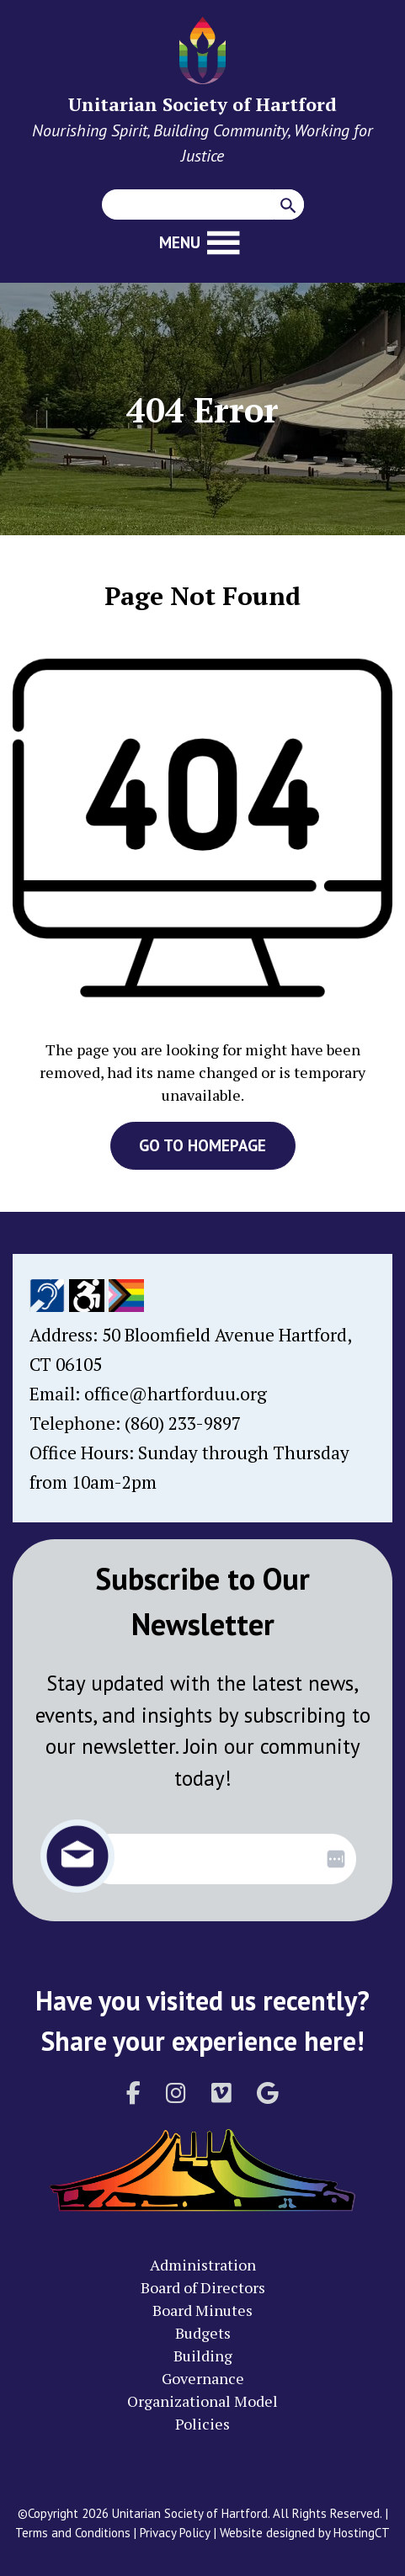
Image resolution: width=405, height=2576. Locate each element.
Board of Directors (203, 2287)
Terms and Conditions (73, 2533)
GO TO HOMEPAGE (202, 1145)
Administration (203, 2265)
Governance (203, 2378)
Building (202, 2355)
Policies (202, 2424)
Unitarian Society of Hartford (202, 104)
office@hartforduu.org (175, 1393)
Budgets (203, 2333)
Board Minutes (202, 2310)
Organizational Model (202, 2401)
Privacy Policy (175, 2533)
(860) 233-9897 (183, 1423)
